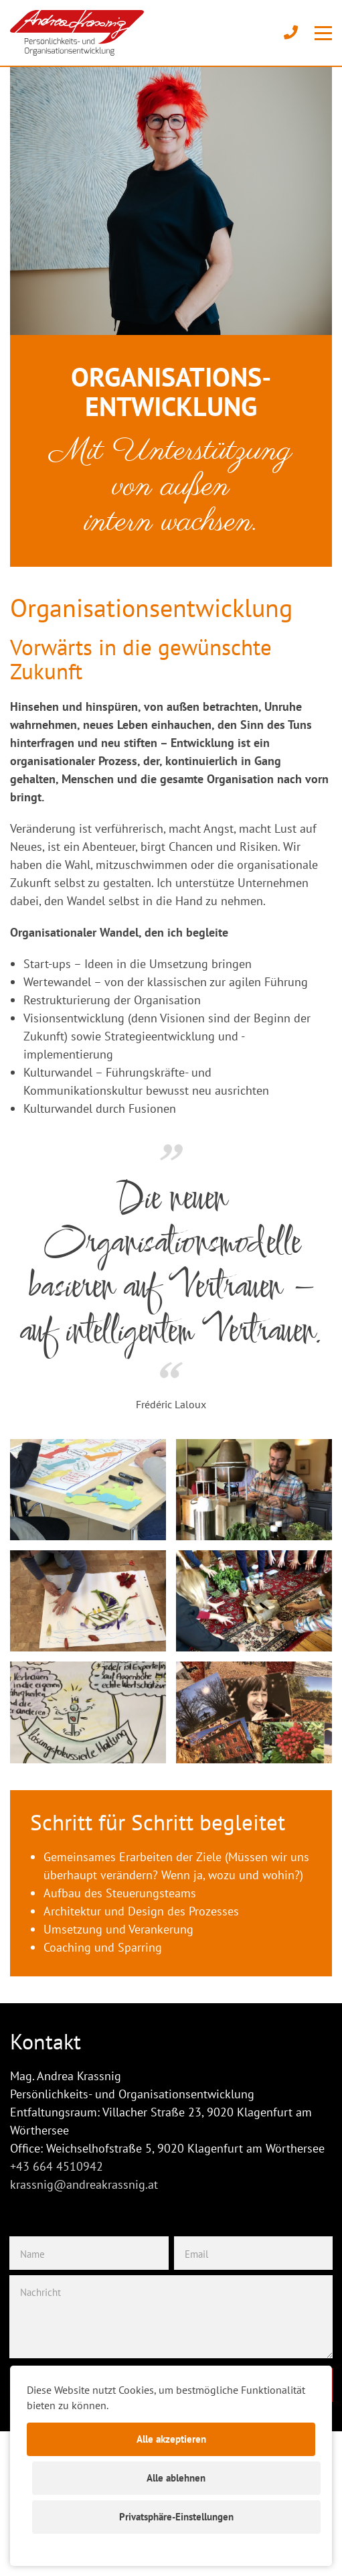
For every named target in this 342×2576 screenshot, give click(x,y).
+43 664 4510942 (56, 2166)
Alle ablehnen (176, 2477)
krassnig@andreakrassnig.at (84, 2184)
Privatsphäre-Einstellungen (176, 2516)
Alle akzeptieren (171, 2439)
